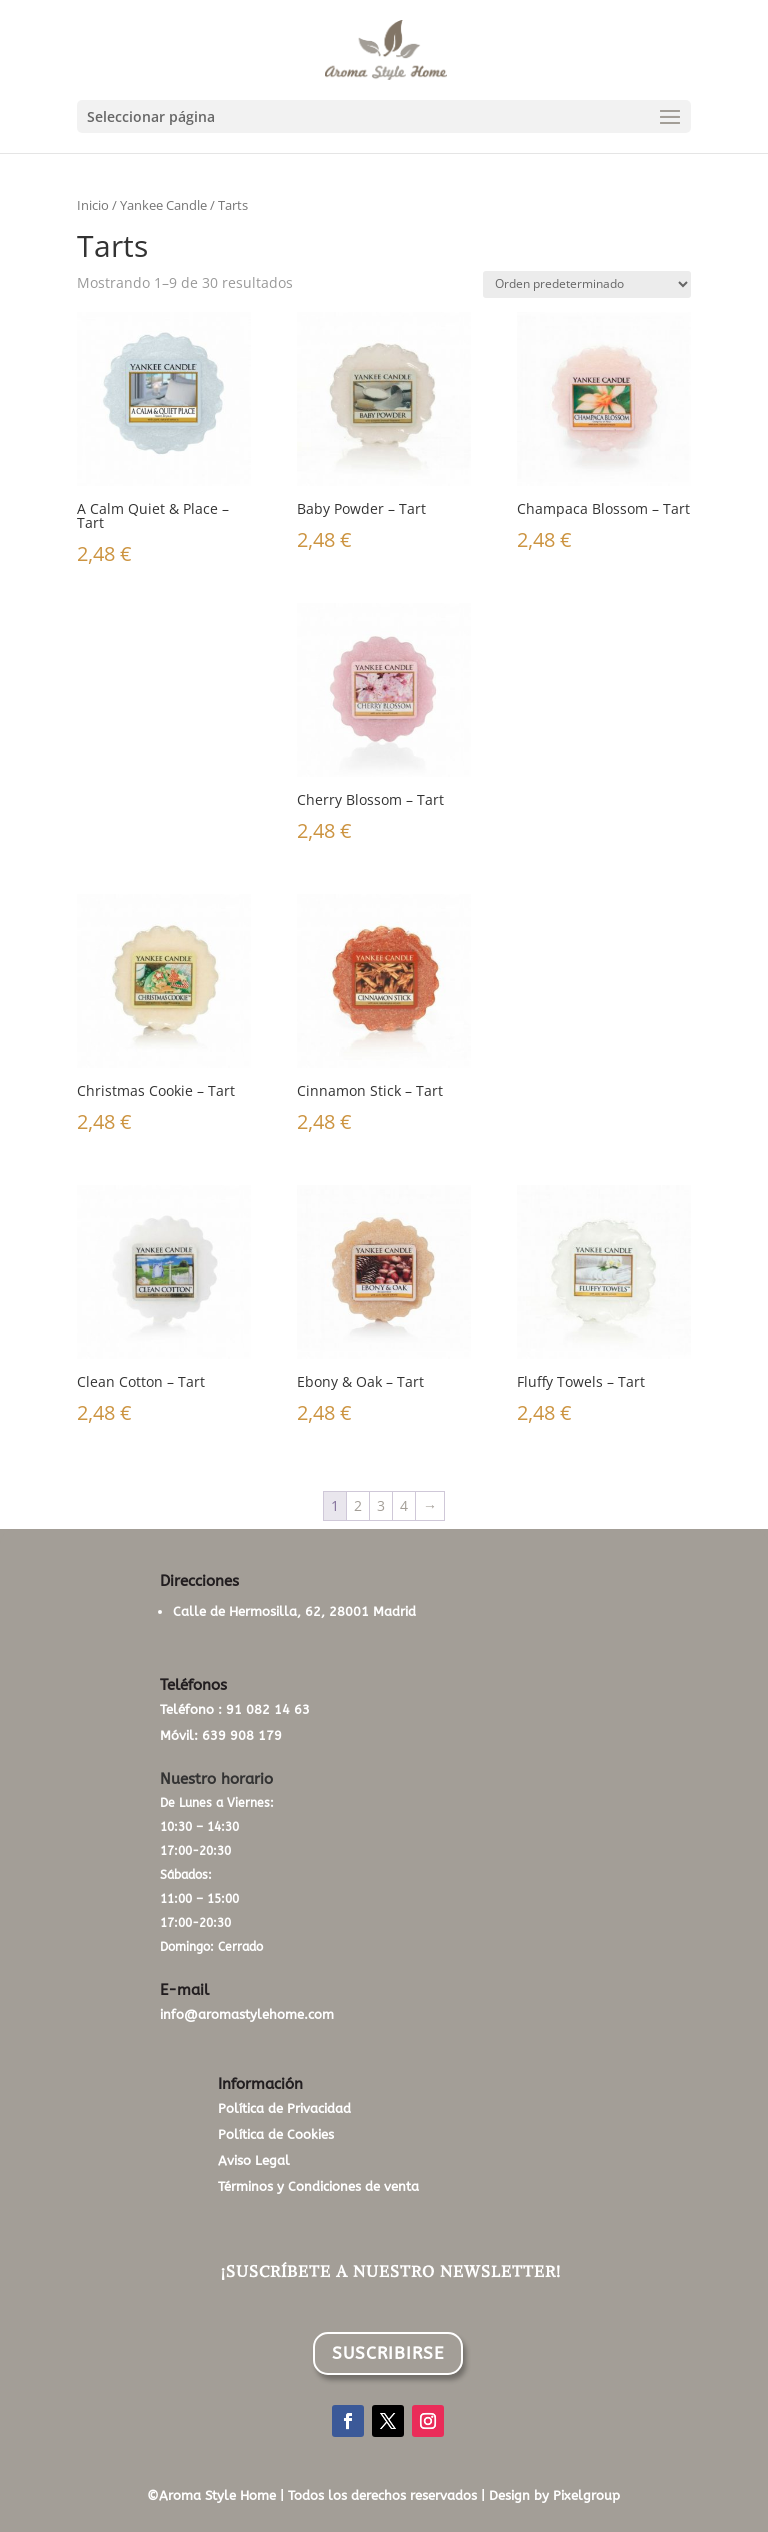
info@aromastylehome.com (247, 2014)
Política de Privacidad (284, 2108)
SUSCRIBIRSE (388, 2353)
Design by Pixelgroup (554, 2495)
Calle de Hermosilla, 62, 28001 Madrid (294, 1611)
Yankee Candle (163, 205)
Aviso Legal (254, 2160)
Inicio (93, 205)
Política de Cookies (276, 2134)
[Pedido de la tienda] (587, 284)
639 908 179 (242, 1735)
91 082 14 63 (268, 1709)
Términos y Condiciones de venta (318, 2186)
